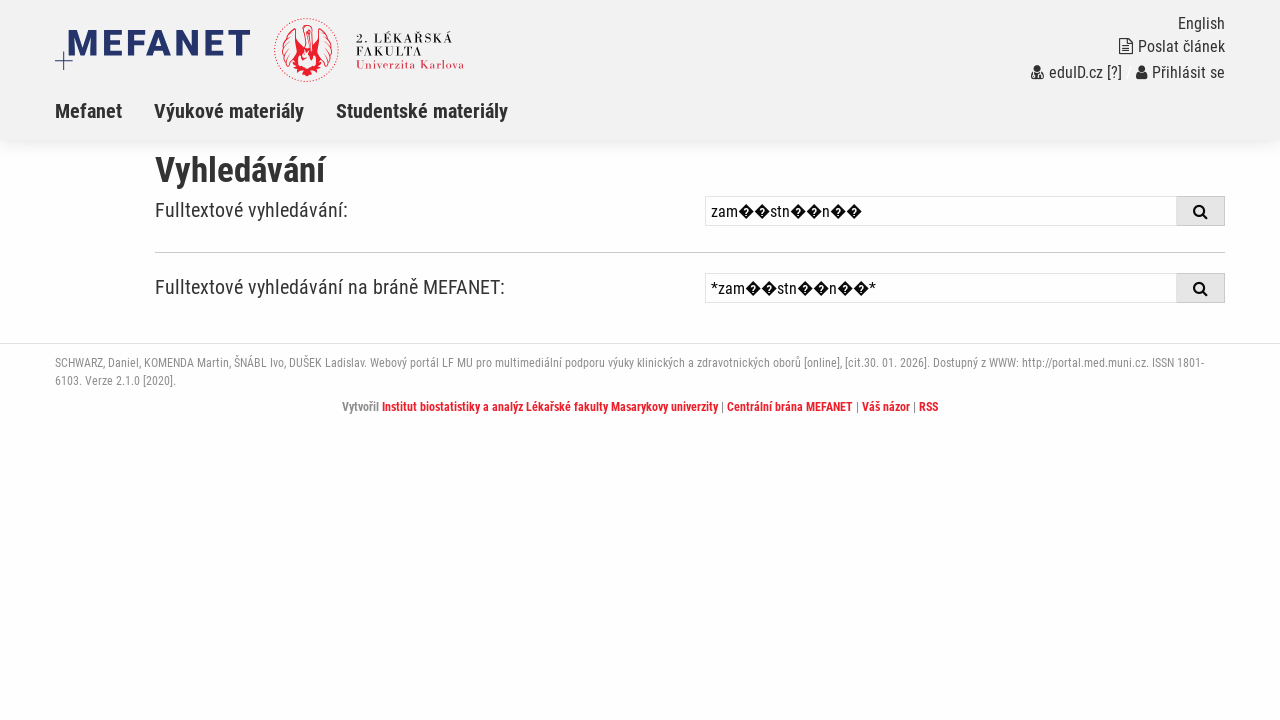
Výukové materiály (229, 111)
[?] (1114, 72)
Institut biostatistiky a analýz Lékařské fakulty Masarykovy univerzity (550, 407)
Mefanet (88, 111)
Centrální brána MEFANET (790, 407)
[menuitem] (104, 111)
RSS (928, 407)
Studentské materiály (422, 111)
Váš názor (886, 407)
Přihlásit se (1180, 72)
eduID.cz (1067, 72)
